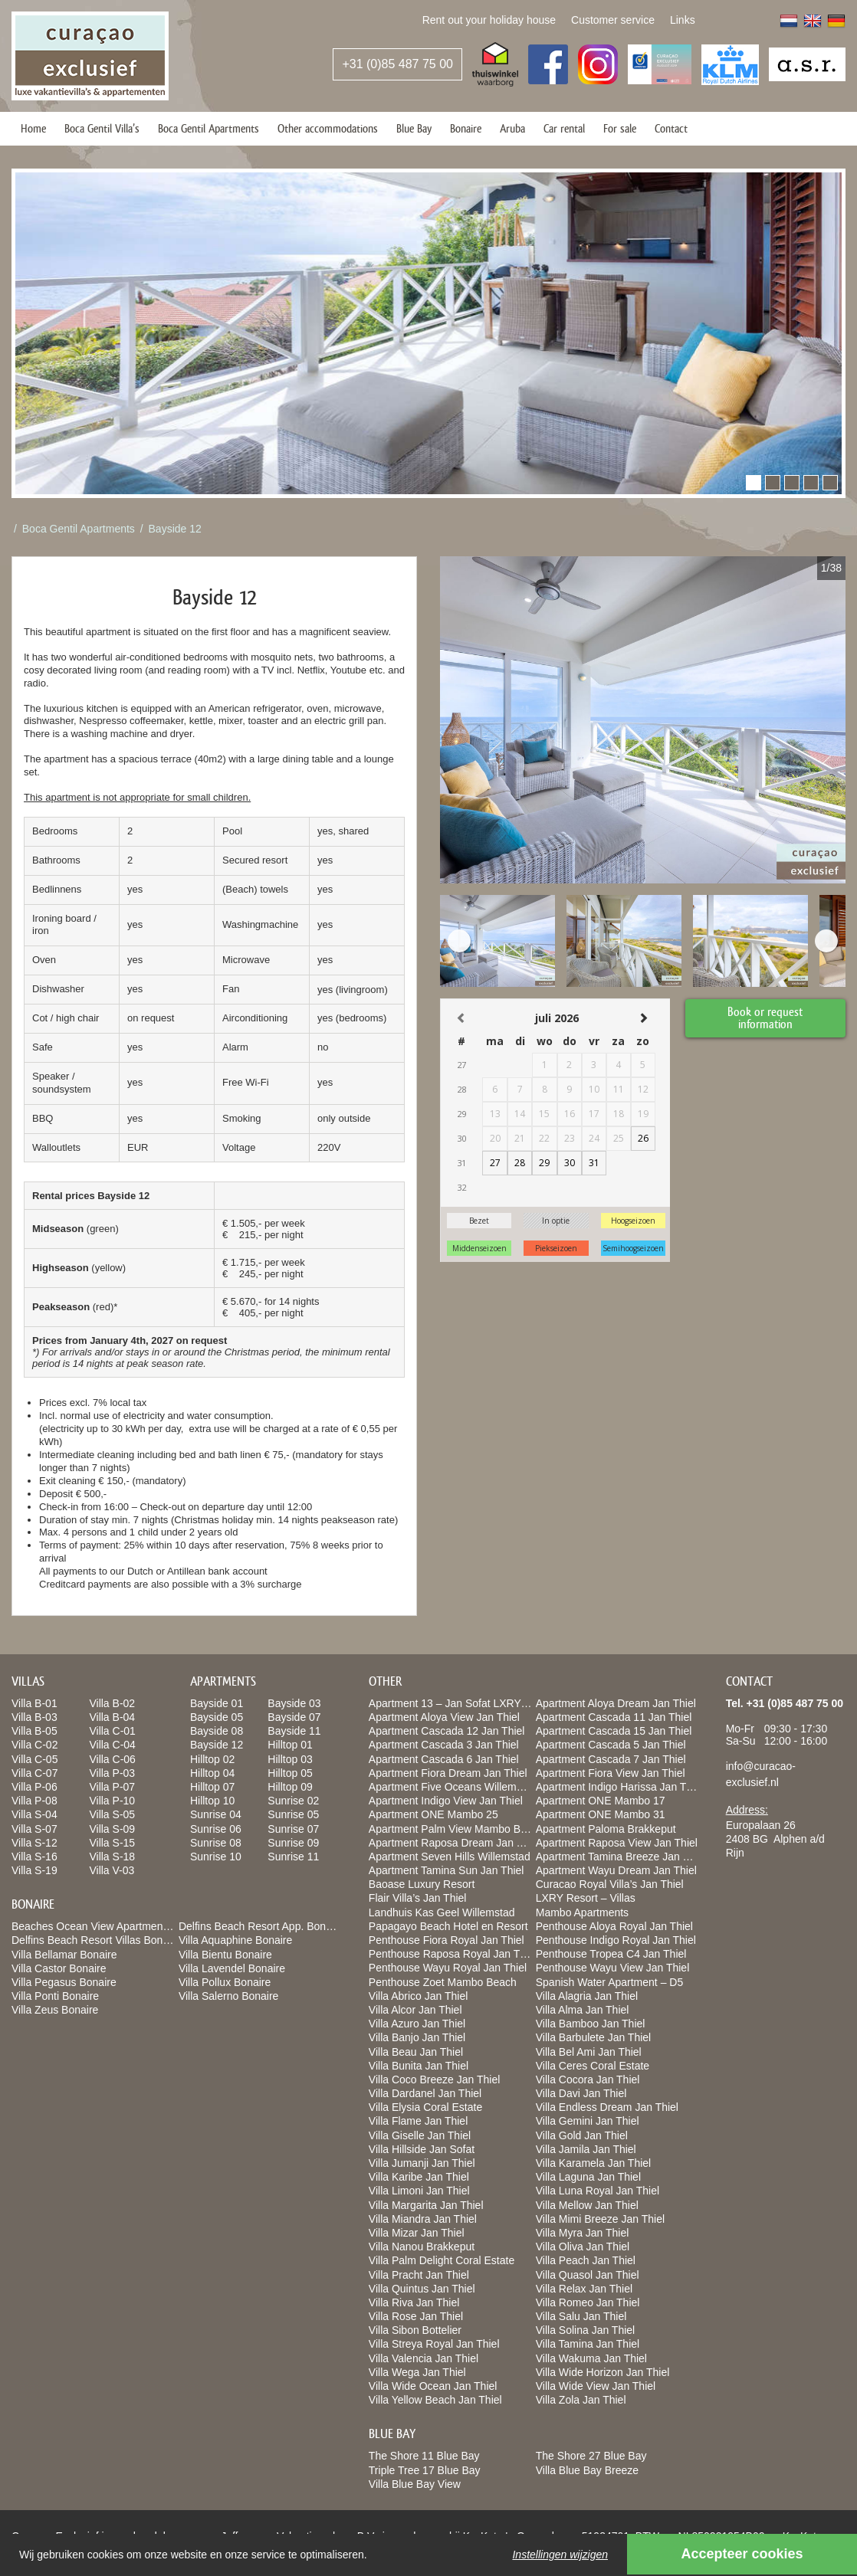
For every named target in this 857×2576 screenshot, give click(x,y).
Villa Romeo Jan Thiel (588, 2302)
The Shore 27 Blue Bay (591, 2456)
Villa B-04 (112, 1717)
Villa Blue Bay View (415, 2484)
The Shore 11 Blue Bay (424, 2456)
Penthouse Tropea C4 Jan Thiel (611, 1954)
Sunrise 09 (293, 1843)
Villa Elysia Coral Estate (425, 2107)
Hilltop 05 (290, 1773)
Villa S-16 (34, 1856)
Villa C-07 (34, 1773)
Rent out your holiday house (489, 20)
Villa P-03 (112, 1773)
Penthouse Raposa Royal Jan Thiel (453, 1954)
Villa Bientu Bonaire (225, 1954)
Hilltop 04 (212, 1773)
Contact (671, 128)
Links (682, 20)
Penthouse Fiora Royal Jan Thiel (446, 1940)
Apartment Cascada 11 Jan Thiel (614, 1717)
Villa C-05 (34, 1759)
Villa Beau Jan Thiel (416, 2052)
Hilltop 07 (212, 1787)
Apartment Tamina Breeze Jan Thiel (621, 1856)
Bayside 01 (216, 1703)
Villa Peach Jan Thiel (585, 2260)
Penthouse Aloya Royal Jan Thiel (614, 1926)
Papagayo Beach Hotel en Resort (448, 1926)
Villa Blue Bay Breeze (587, 2470)
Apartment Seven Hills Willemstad (449, 1856)
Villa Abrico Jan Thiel (418, 1996)
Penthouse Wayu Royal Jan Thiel (448, 1967)
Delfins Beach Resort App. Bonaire (261, 1926)
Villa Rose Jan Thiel (416, 2316)
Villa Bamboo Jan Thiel (590, 2023)
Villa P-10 (112, 1800)
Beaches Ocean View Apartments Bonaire (111, 1926)
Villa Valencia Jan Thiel (423, 2358)
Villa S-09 (112, 1829)
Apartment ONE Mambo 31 (600, 1814)
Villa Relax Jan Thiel (584, 2289)
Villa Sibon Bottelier (415, 2330)
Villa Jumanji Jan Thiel (422, 2163)
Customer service (613, 20)
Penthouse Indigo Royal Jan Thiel (616, 1940)
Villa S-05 (112, 1814)
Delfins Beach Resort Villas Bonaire (96, 1940)
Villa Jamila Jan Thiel (586, 2149)
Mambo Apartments (582, 1912)
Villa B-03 (34, 1717)
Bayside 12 (175, 529)
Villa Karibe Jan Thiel (419, 2177)
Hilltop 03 (290, 1759)
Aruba (512, 128)
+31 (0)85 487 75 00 (397, 63)
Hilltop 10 (212, 1800)
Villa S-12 (34, 1843)
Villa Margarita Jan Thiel (426, 2205)
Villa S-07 (34, 1829)
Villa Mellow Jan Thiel (587, 2205)
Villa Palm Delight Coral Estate (441, 2260)
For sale (619, 128)
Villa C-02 (34, 1745)
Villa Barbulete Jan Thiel (593, 2037)
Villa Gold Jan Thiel (582, 2135)
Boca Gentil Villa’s (102, 128)
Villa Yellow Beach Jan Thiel (435, 2400)
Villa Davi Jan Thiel (581, 2093)
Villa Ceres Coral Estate (592, 2066)
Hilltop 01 (290, 1745)
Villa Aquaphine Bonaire (235, 1940)
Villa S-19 (34, 1870)
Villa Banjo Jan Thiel (417, 2037)
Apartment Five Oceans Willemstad (453, 1787)
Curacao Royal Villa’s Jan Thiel (610, 1884)
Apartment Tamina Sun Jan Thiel (446, 1870)
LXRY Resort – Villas (585, 1898)
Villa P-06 (34, 1787)
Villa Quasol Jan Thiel (587, 2275)
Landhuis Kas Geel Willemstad (442, 1912)
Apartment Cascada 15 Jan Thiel (614, 1731)
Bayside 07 (294, 1717)
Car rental (564, 128)
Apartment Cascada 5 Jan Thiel (611, 1745)
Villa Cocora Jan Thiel (588, 2079)
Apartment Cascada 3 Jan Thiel (444, 1745)
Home (33, 128)
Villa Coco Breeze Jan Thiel (434, 2079)
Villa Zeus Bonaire (54, 2010)
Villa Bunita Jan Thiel (418, 2066)
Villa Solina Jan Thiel (585, 2330)
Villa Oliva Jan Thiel (582, 2246)
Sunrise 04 (215, 1814)
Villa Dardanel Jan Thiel (425, 2093)
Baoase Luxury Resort (422, 1884)
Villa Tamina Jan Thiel (587, 2344)
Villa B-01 (34, 1703)
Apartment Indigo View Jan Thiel (446, 1800)
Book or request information (765, 1017)
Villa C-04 (112, 1745)
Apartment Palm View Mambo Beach (456, 1829)
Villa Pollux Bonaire (225, 1982)
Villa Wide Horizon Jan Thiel (603, 2372)
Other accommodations (327, 128)
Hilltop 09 (290, 1787)
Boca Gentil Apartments (208, 128)
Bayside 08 (216, 1731)
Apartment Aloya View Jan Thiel (444, 1717)
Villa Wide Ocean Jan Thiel (433, 2386)
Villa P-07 (112, 1787)
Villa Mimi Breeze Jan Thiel (600, 2219)
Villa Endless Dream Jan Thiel (607, 2107)
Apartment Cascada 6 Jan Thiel (444, 1759)
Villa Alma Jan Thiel (582, 2010)
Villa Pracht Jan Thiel (419, 2275)
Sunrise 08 (215, 1843)
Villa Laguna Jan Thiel (588, 2177)
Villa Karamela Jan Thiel (593, 2163)
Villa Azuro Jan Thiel (417, 2023)
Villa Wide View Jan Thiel (595, 2386)
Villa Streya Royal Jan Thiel (434, 2344)
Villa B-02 (112, 1703)
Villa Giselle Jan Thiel (420, 2135)
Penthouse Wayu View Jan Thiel (613, 1967)
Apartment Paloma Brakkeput (606, 1829)
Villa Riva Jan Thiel (414, 2302)
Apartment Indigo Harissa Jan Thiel (619, 1787)
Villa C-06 (112, 1759)
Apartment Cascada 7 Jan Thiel (611, 1759)
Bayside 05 (216, 1717)
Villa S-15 (112, 1843)
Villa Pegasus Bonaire (64, 1982)
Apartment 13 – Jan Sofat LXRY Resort (462, 1703)
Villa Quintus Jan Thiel (422, 2289)
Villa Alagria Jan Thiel (587, 1996)
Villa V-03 (111, 1870)
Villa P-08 (34, 1800)
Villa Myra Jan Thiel (582, 2233)
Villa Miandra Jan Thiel (423, 2219)
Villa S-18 (112, 1856)
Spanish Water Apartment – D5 (609, 1982)
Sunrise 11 (293, 1856)
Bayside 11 (294, 1731)
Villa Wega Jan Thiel (417, 2372)
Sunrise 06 (215, 1829)
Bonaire (465, 128)
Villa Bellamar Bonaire (64, 1954)
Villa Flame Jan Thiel (418, 2121)
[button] (753, 482)
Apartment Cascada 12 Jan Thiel (447, 1731)
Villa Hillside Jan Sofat (421, 2149)
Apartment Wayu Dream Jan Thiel (616, 1870)
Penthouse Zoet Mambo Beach (443, 1982)
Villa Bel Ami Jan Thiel (589, 2052)
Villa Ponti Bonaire (55, 1996)
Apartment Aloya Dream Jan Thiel (616, 1703)
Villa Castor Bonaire (58, 1968)
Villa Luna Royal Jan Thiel (597, 2190)
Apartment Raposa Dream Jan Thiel (454, 1843)
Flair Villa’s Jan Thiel (418, 1898)
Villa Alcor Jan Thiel (415, 2010)
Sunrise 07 (293, 1829)
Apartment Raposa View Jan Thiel (617, 1843)
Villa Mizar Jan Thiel (417, 2233)
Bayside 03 (294, 1703)
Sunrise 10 (215, 1856)
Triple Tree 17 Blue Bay (425, 2470)
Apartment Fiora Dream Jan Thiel (448, 1773)
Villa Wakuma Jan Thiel (591, 2358)
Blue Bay (414, 128)
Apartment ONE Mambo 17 (600, 1800)
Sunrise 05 (293, 1814)
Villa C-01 (112, 1731)
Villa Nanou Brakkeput (421, 2246)
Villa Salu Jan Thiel (581, 2316)
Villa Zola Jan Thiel (581, 2400)
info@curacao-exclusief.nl (761, 1774)
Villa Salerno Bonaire (229, 1996)
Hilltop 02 (212, 1759)
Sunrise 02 (293, 1800)
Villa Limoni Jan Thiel (419, 2190)
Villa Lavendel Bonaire (232, 1968)
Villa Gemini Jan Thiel (587, 2121)
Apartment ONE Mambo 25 (433, 1814)
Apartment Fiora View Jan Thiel (610, 1773)
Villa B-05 (34, 1731)
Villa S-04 (34, 1814)
